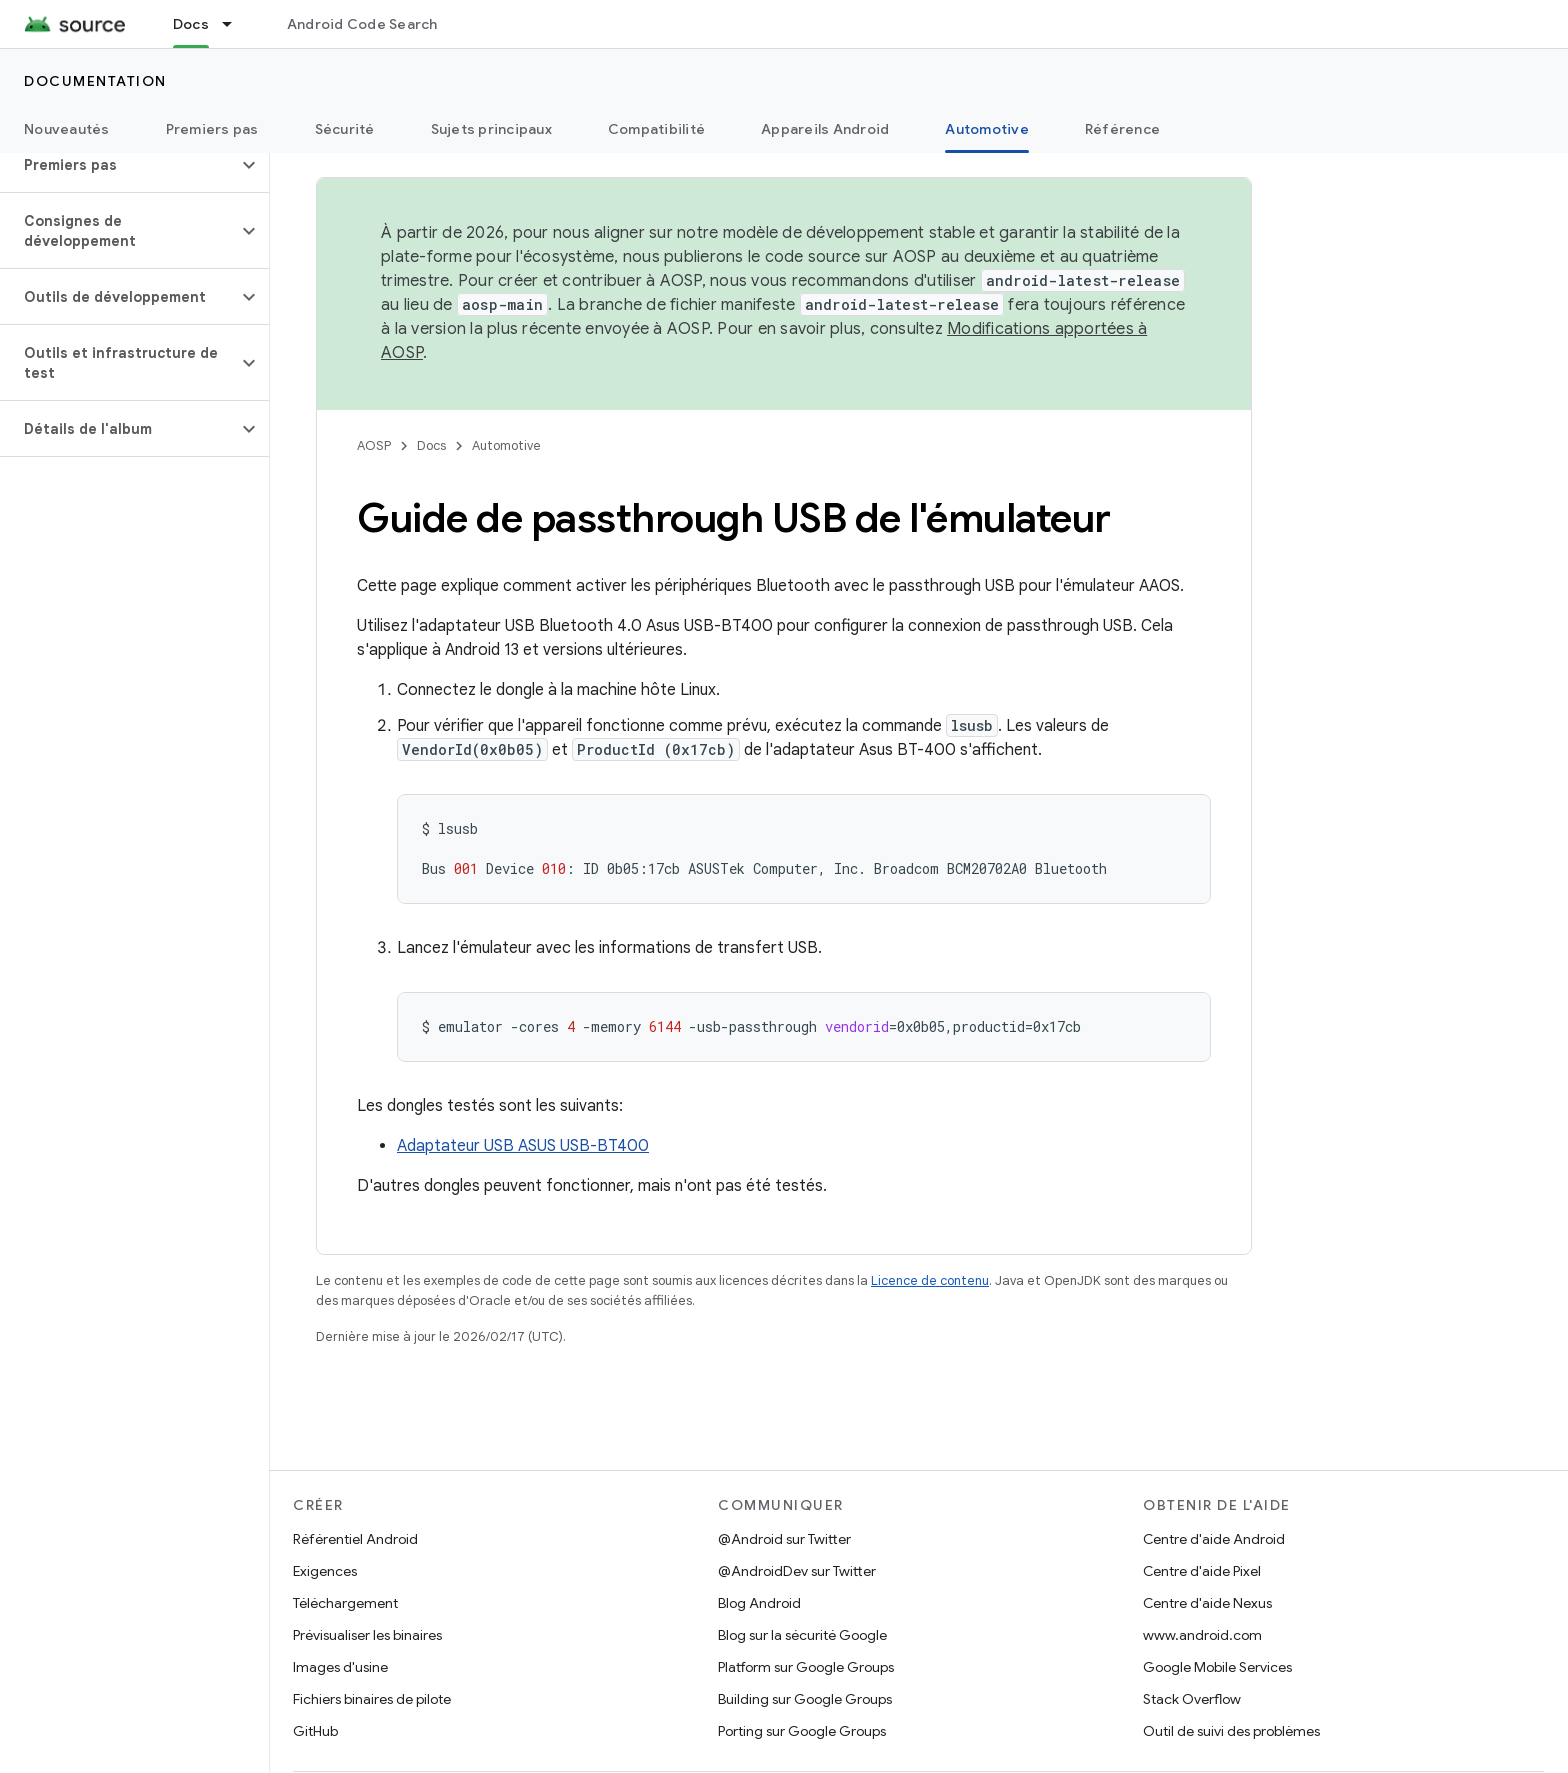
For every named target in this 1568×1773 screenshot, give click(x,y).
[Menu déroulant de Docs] (236, 24)
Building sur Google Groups (805, 1699)
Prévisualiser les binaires (367, 1635)
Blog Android (759, 1603)
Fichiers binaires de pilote (372, 1699)
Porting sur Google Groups (802, 1731)
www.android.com (1202, 1635)
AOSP (374, 445)
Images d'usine (340, 1667)
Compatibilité (656, 129)
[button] (118, 165)
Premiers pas (212, 129)
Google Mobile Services (1217, 1667)
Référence (1122, 129)
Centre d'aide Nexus (1207, 1603)
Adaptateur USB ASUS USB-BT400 (523, 1146)
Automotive (506, 445)
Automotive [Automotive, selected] (987, 129)
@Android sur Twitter (784, 1539)
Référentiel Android (355, 1539)
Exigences (325, 1571)
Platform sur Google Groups (806, 1667)
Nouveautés (67, 129)
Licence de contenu (930, 1280)
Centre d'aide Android (1214, 1539)
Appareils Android (825, 129)
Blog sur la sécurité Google (802, 1635)
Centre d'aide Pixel (1202, 1571)
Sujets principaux (491, 129)
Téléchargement (345, 1603)
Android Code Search (362, 24)
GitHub (315, 1731)
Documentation (95, 81)
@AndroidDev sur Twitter (797, 1571)
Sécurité (345, 129)
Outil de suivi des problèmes (1231, 1731)
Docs (431, 445)
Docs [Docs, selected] (191, 24)
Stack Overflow (1192, 1699)
